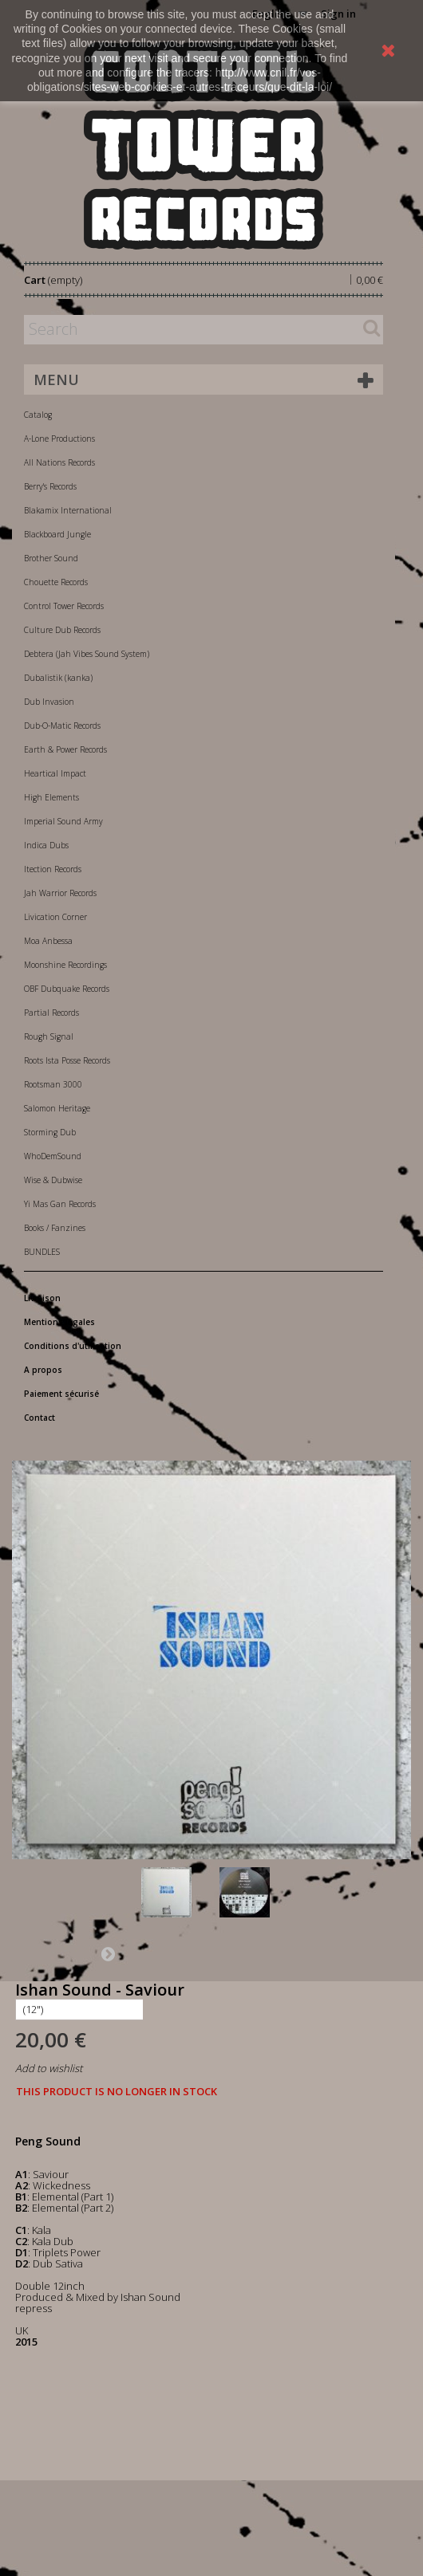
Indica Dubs (46, 845)
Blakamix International (68, 510)
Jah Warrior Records (60, 893)
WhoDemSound (52, 1156)
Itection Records (52, 869)
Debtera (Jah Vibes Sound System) (86, 653)
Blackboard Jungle (57, 534)
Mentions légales (59, 1321)
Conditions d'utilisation (72, 1345)
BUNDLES (42, 1251)
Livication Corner (55, 916)
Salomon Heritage (57, 1108)
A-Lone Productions (59, 438)
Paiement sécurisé (61, 1393)
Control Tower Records (64, 606)
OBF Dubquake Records (66, 988)
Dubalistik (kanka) (58, 677)
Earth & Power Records (65, 749)
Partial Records (51, 1012)
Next (108, 1953)
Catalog (38, 414)
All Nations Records (59, 462)
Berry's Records (50, 486)
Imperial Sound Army (63, 821)
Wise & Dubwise (53, 1180)
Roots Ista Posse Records (67, 1060)
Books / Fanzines (54, 1227)
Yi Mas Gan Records (60, 1203)
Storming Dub (50, 1132)
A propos (43, 1369)
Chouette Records (56, 582)
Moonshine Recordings (65, 964)
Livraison (42, 1298)
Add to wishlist (48, 2068)
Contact (39, 1417)
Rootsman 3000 (53, 1084)
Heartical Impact (55, 773)
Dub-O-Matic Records (62, 725)
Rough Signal (48, 1036)
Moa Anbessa (48, 940)
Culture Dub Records (62, 629)
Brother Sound (51, 558)
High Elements (51, 797)
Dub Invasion (49, 701)
